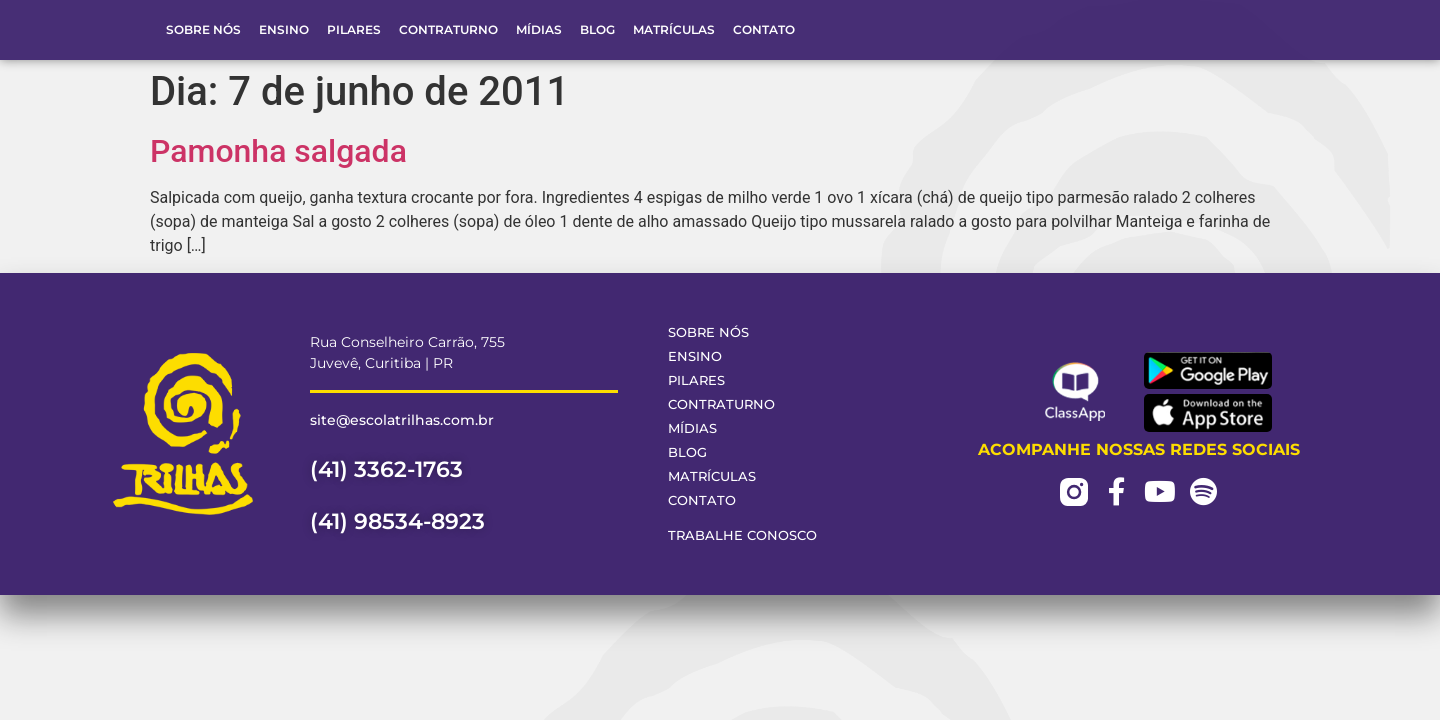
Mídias (539, 29)
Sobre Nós (203, 29)
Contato (764, 29)
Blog (597, 29)
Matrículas (674, 29)
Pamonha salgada (278, 151)
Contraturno (448, 29)
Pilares (354, 29)
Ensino (284, 29)
